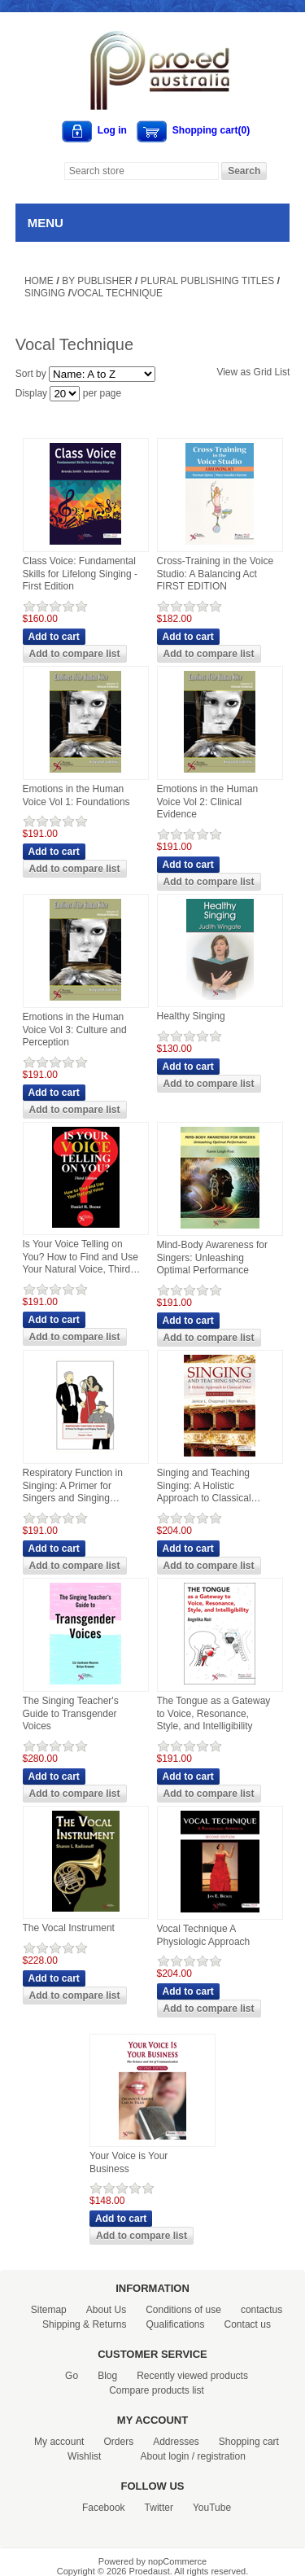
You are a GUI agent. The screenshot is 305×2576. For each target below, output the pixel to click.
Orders (118, 2441)
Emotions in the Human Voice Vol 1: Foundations (76, 795)
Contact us (247, 2324)
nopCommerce (177, 2561)
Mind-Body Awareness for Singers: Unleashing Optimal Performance (212, 1257)
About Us (106, 2309)
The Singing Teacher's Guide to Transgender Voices (71, 1713)
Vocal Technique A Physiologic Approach (204, 1935)
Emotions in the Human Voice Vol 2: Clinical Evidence (208, 801)
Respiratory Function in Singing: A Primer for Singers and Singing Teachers (73, 1486)
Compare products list (156, 2390)
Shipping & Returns (84, 2324)
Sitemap (49, 2309)
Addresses (176, 2441)
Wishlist (84, 2456)
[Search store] (141, 171)
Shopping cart (249, 2441)
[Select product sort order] (102, 374)
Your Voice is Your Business (128, 2162)
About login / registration (192, 2456)
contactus (261, 2309)
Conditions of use (183, 2309)
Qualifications (175, 2324)
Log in (112, 130)
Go (71, 2375)
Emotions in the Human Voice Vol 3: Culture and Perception (75, 1029)
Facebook (103, 2507)
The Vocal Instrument (69, 1928)
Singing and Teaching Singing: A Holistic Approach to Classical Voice (204, 1486)
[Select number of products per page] (65, 393)
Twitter (159, 2507)
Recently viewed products (192, 2375)
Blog (107, 2375)
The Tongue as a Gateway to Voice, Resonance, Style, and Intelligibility (214, 1713)
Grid (263, 372)
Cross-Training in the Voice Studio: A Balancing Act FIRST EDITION (215, 573)
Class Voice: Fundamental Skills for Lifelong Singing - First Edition (80, 573)
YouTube (212, 2507)
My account (59, 2441)
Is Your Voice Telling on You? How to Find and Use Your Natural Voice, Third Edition (80, 1257)
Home (39, 281)
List (282, 372)
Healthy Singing (191, 1016)
